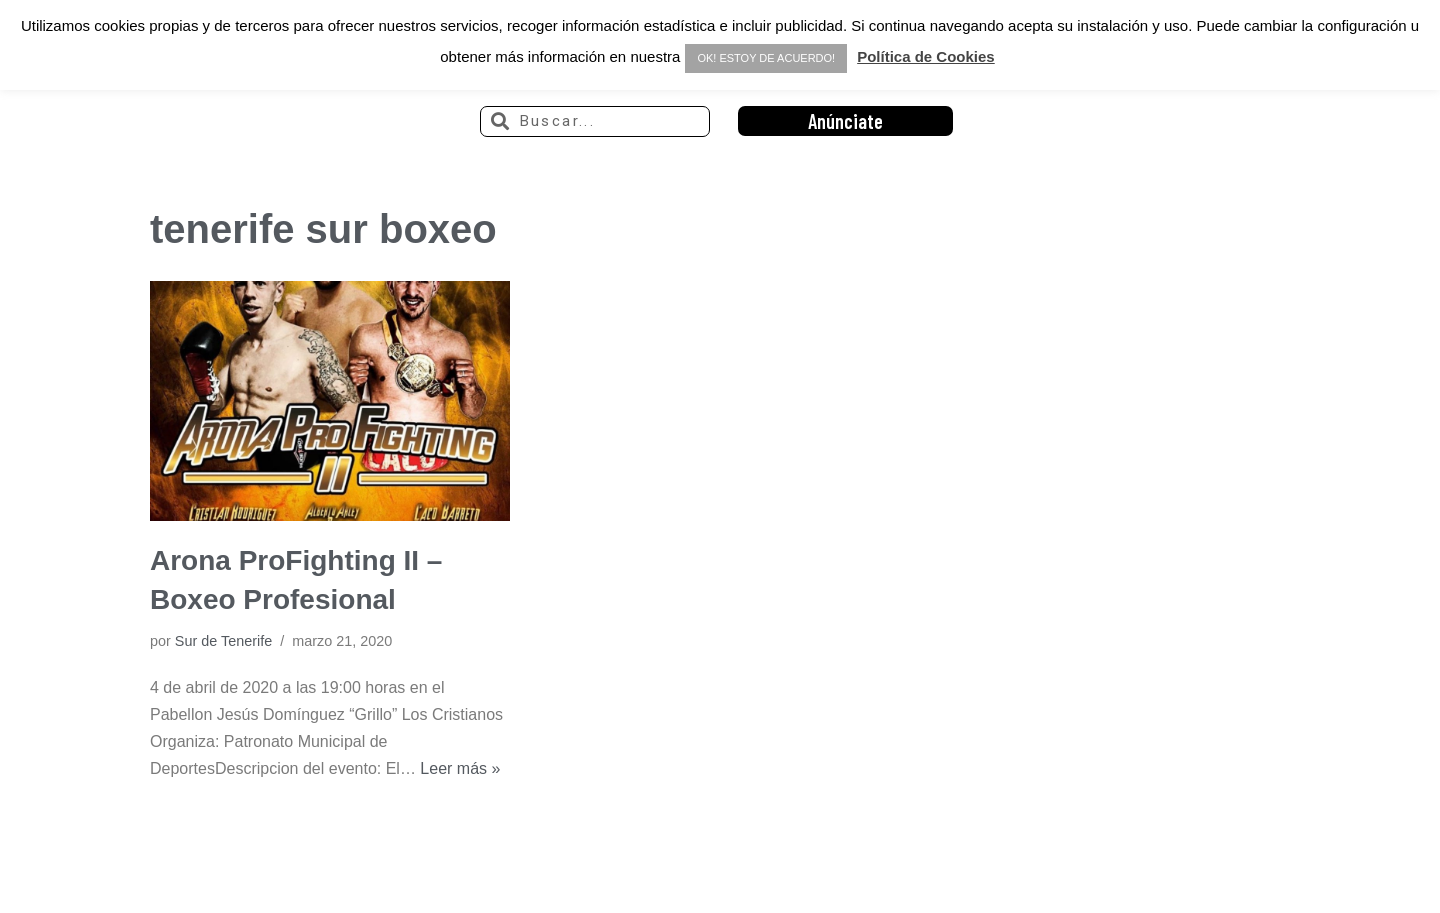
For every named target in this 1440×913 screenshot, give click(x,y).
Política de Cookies (926, 56)
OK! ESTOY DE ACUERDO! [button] (766, 58)
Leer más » (460, 768)
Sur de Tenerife (223, 641)
